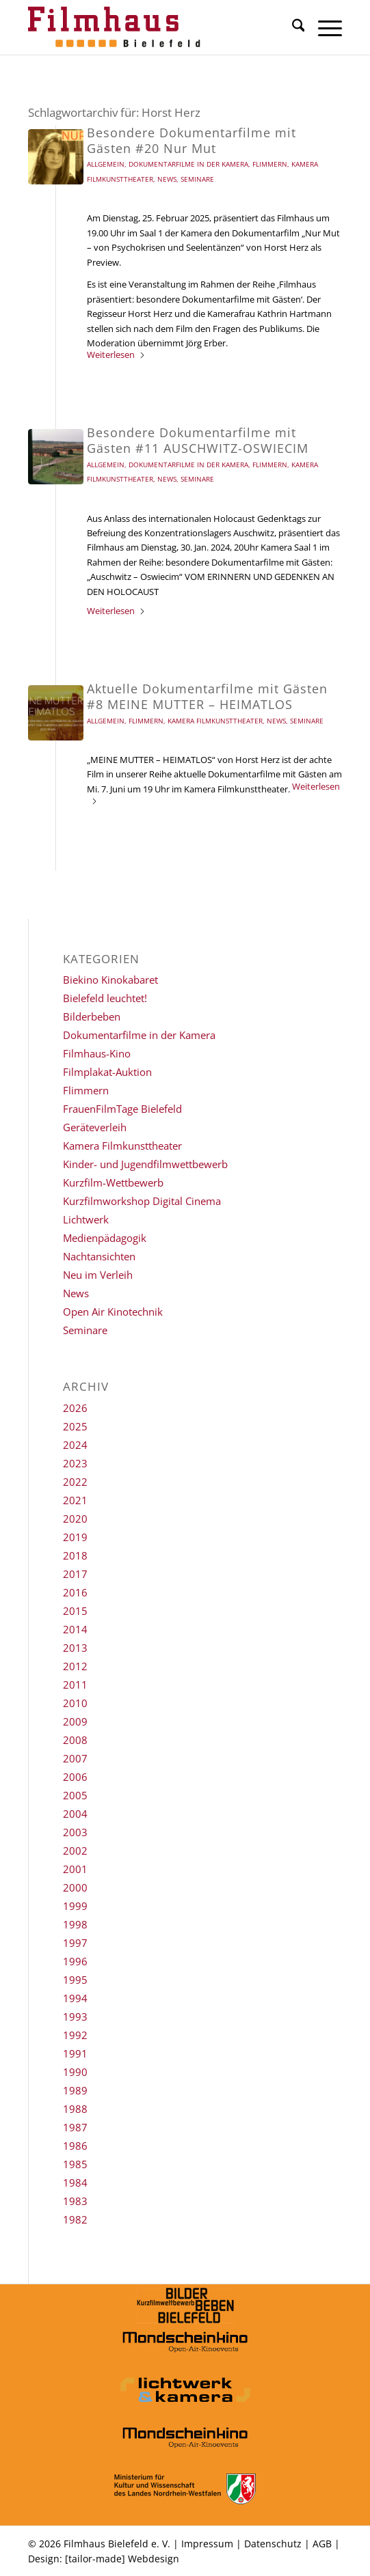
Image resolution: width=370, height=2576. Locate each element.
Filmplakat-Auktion (107, 1072)
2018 (75, 1555)
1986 (75, 2145)
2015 (75, 1611)
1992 (75, 2035)
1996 (75, 1961)
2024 (75, 1445)
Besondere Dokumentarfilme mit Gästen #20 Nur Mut (191, 140)
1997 (75, 1943)
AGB (322, 2543)
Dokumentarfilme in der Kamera (188, 164)
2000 (75, 1887)
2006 (75, 1777)
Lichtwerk (86, 1219)
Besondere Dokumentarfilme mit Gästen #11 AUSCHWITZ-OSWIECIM (197, 440)
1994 (75, 1998)
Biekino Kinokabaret (110, 979)
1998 (75, 1924)
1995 (75, 1979)
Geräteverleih (95, 1127)
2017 (75, 1574)
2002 (75, 1850)
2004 (75, 1813)
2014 (75, 1629)
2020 (75, 1518)
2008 (75, 1740)
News (166, 179)
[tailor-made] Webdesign (122, 2558)
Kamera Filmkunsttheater (215, 720)
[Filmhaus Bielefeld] (154, 27)
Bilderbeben (91, 1016)
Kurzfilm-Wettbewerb (113, 1182)
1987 (75, 2127)
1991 (75, 2053)
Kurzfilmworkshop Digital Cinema (142, 1201)
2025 (75, 1426)
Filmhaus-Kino (97, 1053)
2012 (75, 1666)
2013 (75, 1647)
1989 (75, 2090)
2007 (75, 1758)
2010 (75, 1703)
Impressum (207, 2543)
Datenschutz (273, 2543)
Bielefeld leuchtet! (105, 998)
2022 (75, 1481)
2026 (75, 1408)
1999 (75, 1906)
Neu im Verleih (98, 1275)
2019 (75, 1537)
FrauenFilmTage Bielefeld (122, 1109)
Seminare (197, 179)
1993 (75, 2016)
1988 (75, 2109)
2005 (75, 1795)
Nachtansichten (99, 1256)
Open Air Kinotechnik (113, 1311)
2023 (75, 1463)
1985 (75, 2164)
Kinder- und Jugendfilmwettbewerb (145, 1164)
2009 (75, 1721)
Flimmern (269, 164)
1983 (75, 2201)
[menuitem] (291, 27)
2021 (75, 1500)
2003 (75, 1832)
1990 (75, 2072)
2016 (75, 1592)
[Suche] (291, 27)
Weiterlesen (116, 354)
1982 (75, 2219)
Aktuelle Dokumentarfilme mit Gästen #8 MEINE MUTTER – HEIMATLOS (207, 696)
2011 (75, 1684)
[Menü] (323, 27)
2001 (75, 1869)
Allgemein (105, 164)
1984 (75, 2182)
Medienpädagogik (104, 1238)
